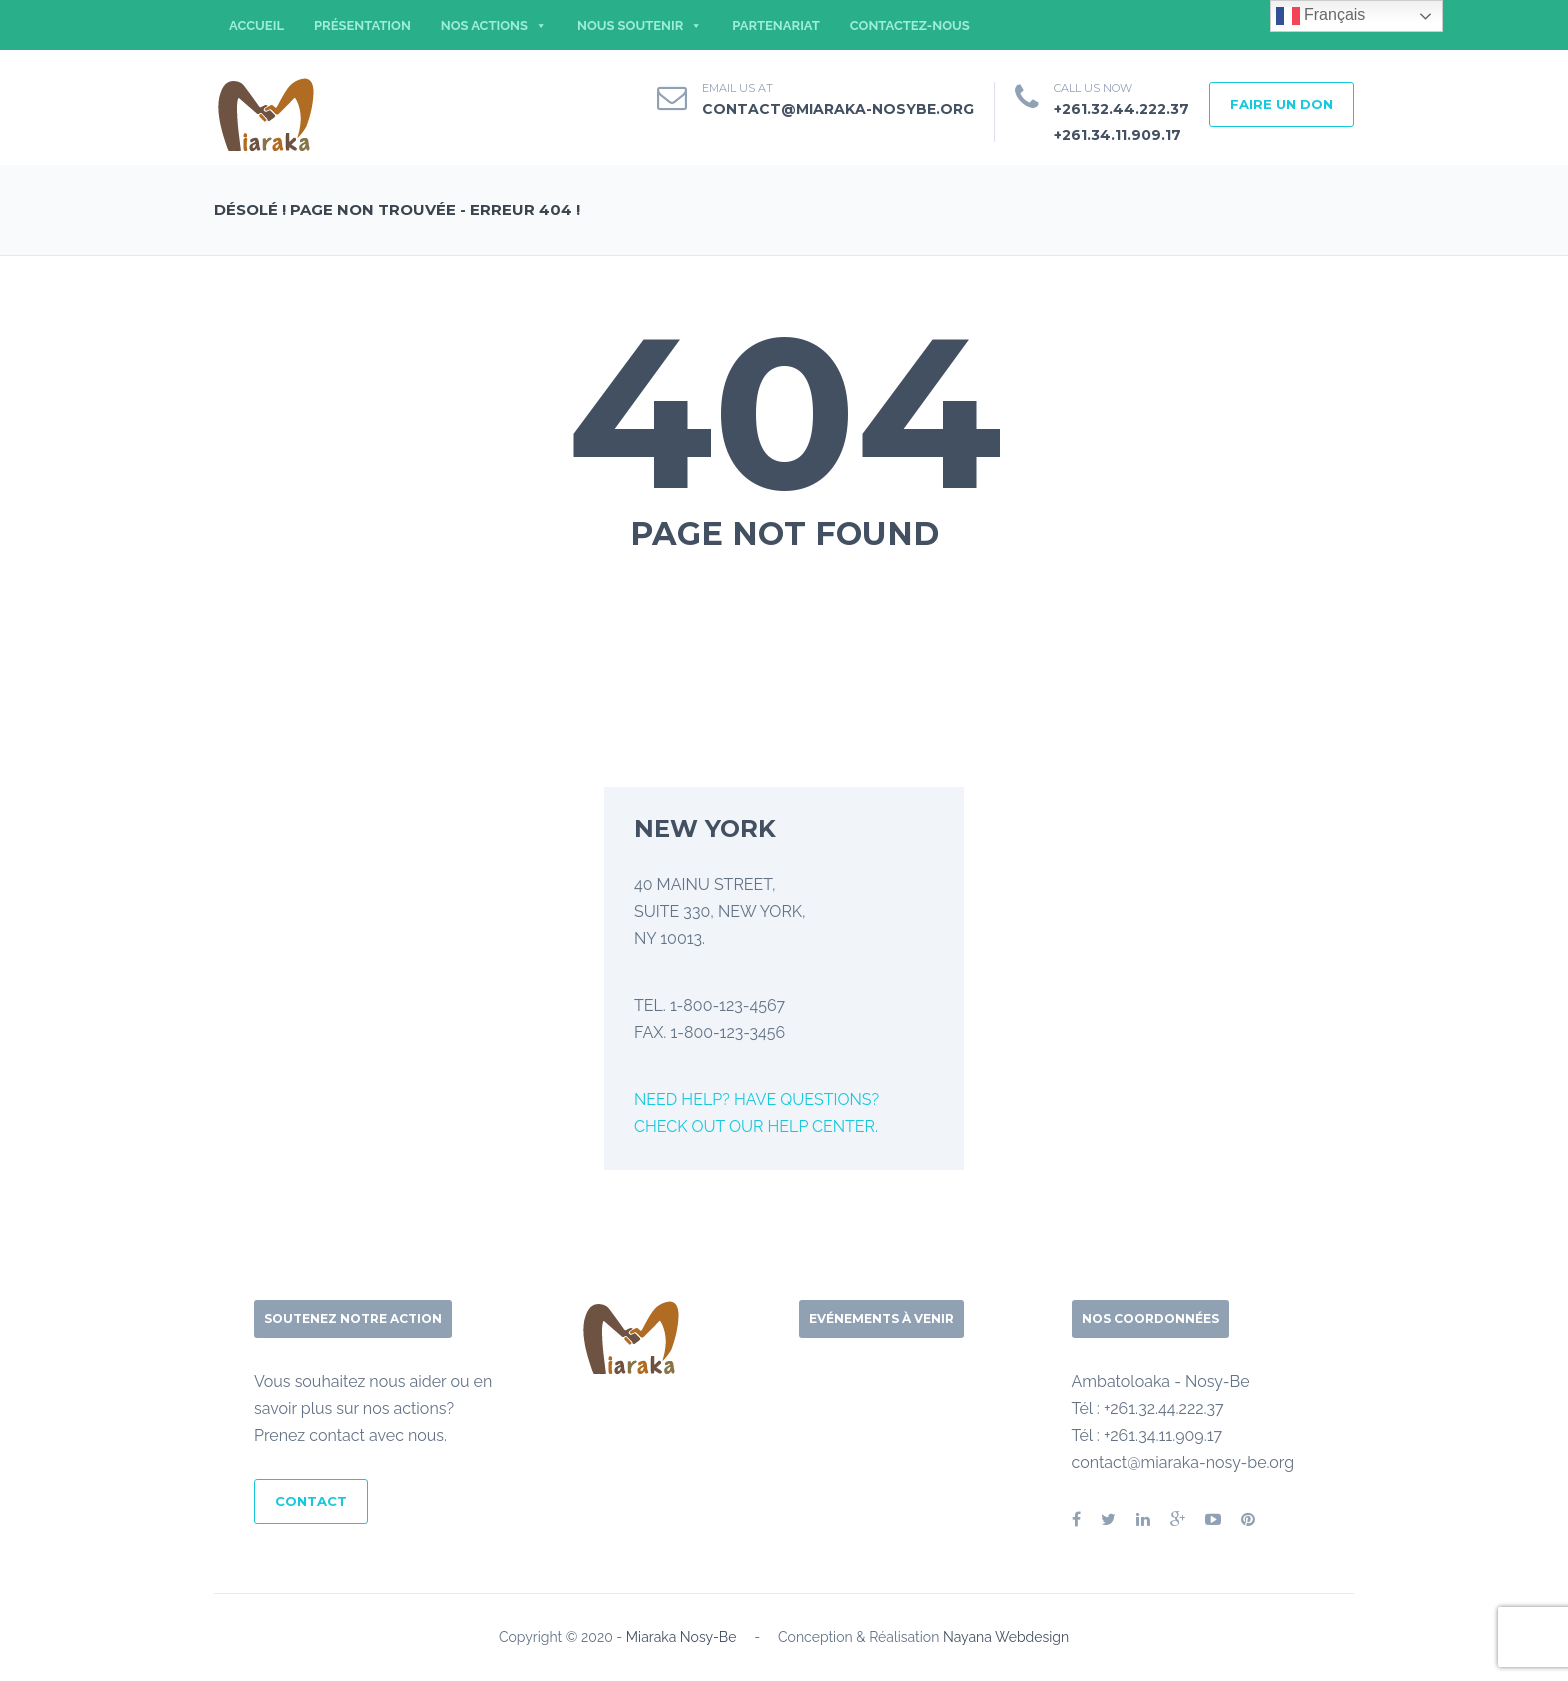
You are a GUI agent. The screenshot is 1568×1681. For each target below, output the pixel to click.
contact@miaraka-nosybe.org (838, 109)
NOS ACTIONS (494, 25)
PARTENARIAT (776, 25)
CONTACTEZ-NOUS (910, 25)
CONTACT (311, 1501)
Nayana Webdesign (1006, 1637)
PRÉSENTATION (362, 25)
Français (1321, 16)
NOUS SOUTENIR (639, 25)
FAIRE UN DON (1281, 104)
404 (784, 412)
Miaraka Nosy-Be (681, 1637)
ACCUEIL (256, 25)
